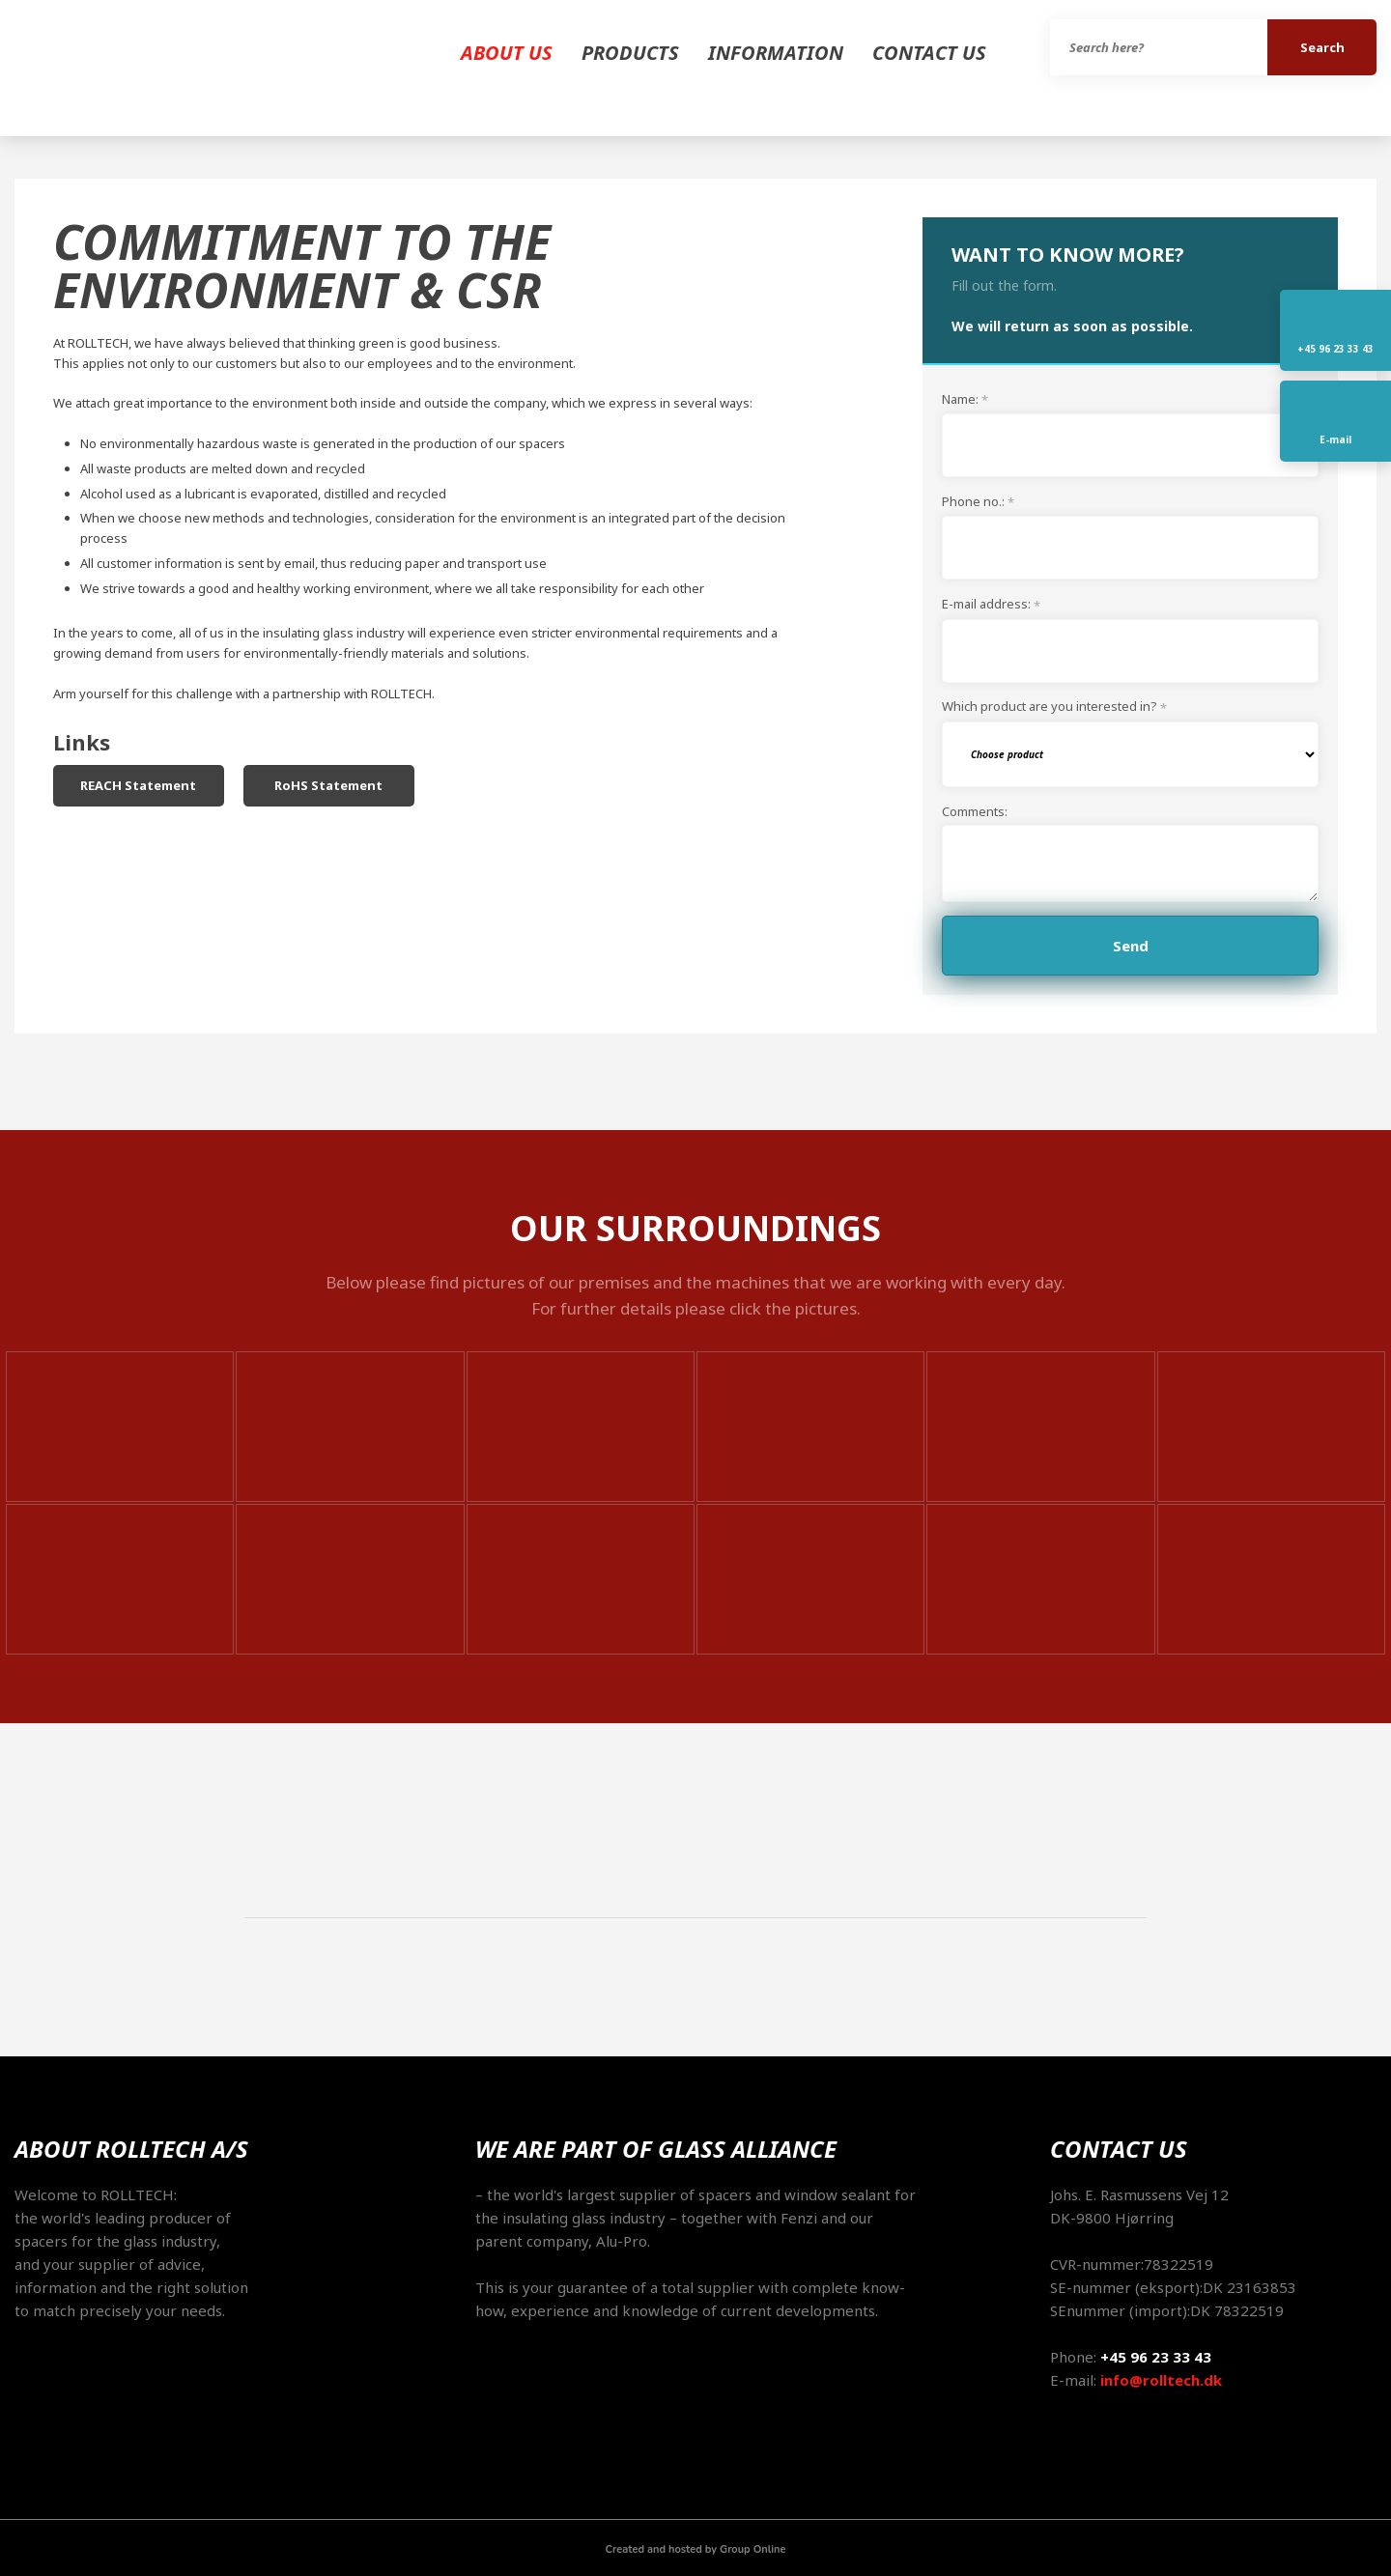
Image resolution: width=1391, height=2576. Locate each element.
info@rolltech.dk (1161, 2380)
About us (507, 53)
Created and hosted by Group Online (696, 2549)
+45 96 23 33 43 (1155, 2356)
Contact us (929, 53)
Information (775, 53)
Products (630, 53)
